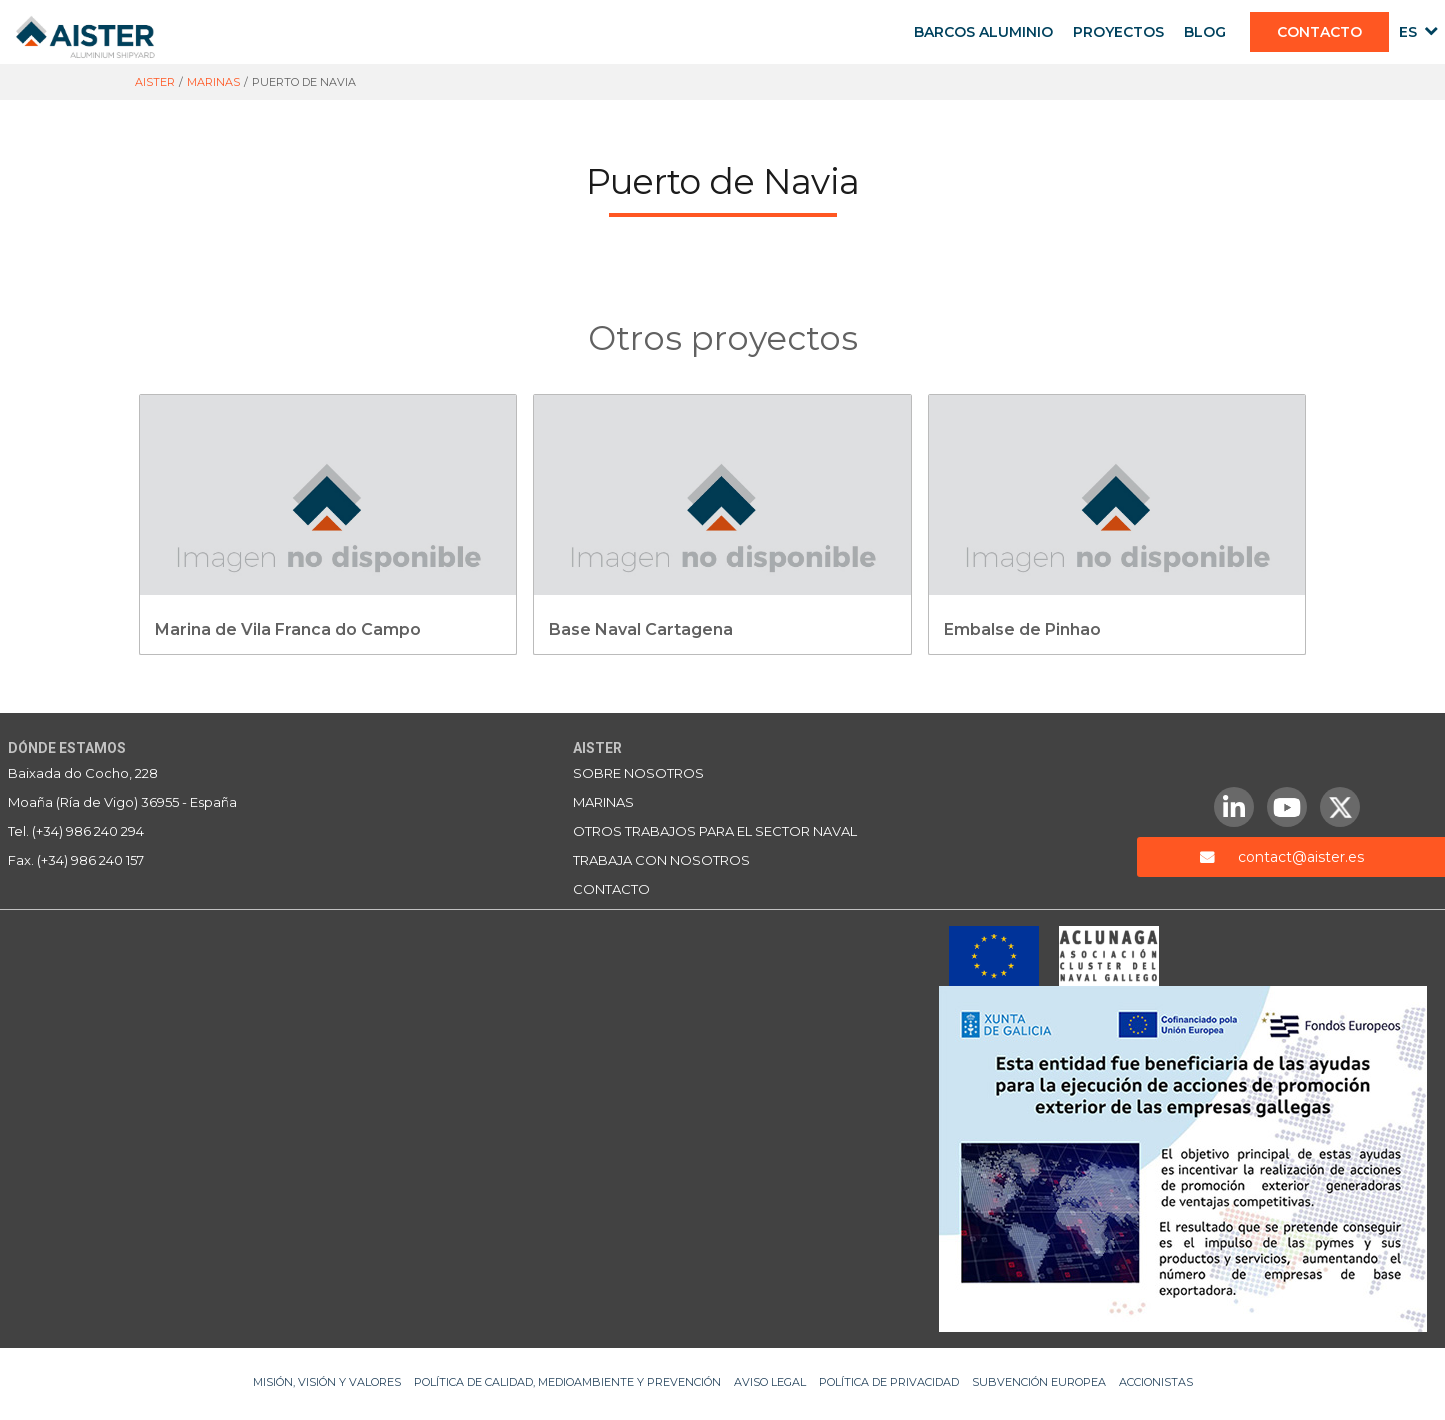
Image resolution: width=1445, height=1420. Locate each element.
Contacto (611, 889)
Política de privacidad (889, 1382)
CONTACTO (1319, 32)
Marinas (603, 802)
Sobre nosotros (638, 773)
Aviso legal (770, 1382)
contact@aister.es (1301, 857)
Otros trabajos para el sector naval (715, 831)
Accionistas (1156, 1382)
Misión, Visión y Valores (327, 1382)
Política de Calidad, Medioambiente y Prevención (567, 1382)
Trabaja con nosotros (661, 860)
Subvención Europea (1039, 1382)
